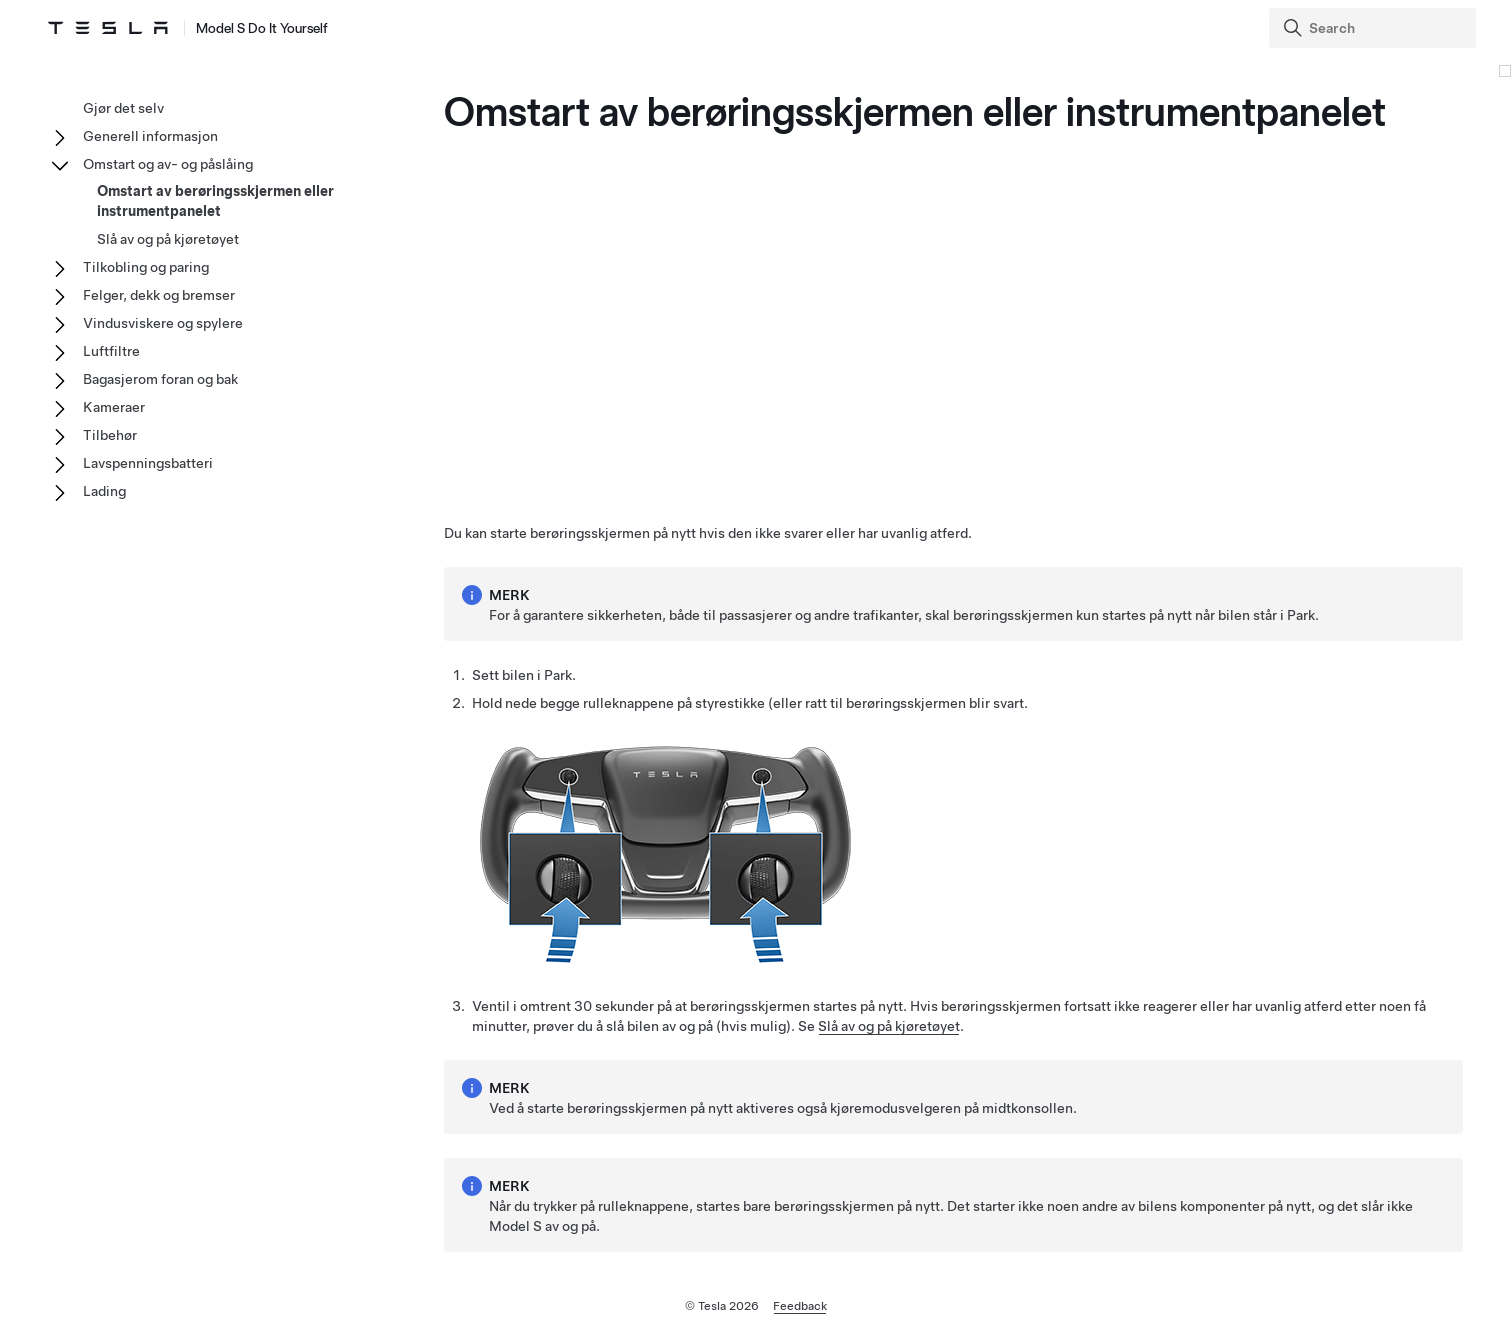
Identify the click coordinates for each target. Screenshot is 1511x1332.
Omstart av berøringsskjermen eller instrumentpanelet (215, 201)
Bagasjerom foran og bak (160, 379)
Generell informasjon (150, 136)
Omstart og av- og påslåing (168, 164)
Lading (104, 491)
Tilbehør (110, 435)
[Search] (1374, 28)
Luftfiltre (111, 351)
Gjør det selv (123, 108)
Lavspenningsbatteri (148, 463)
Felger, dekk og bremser (159, 295)
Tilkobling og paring (146, 267)
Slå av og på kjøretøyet (889, 1026)
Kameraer (114, 407)
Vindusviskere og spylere (163, 323)
